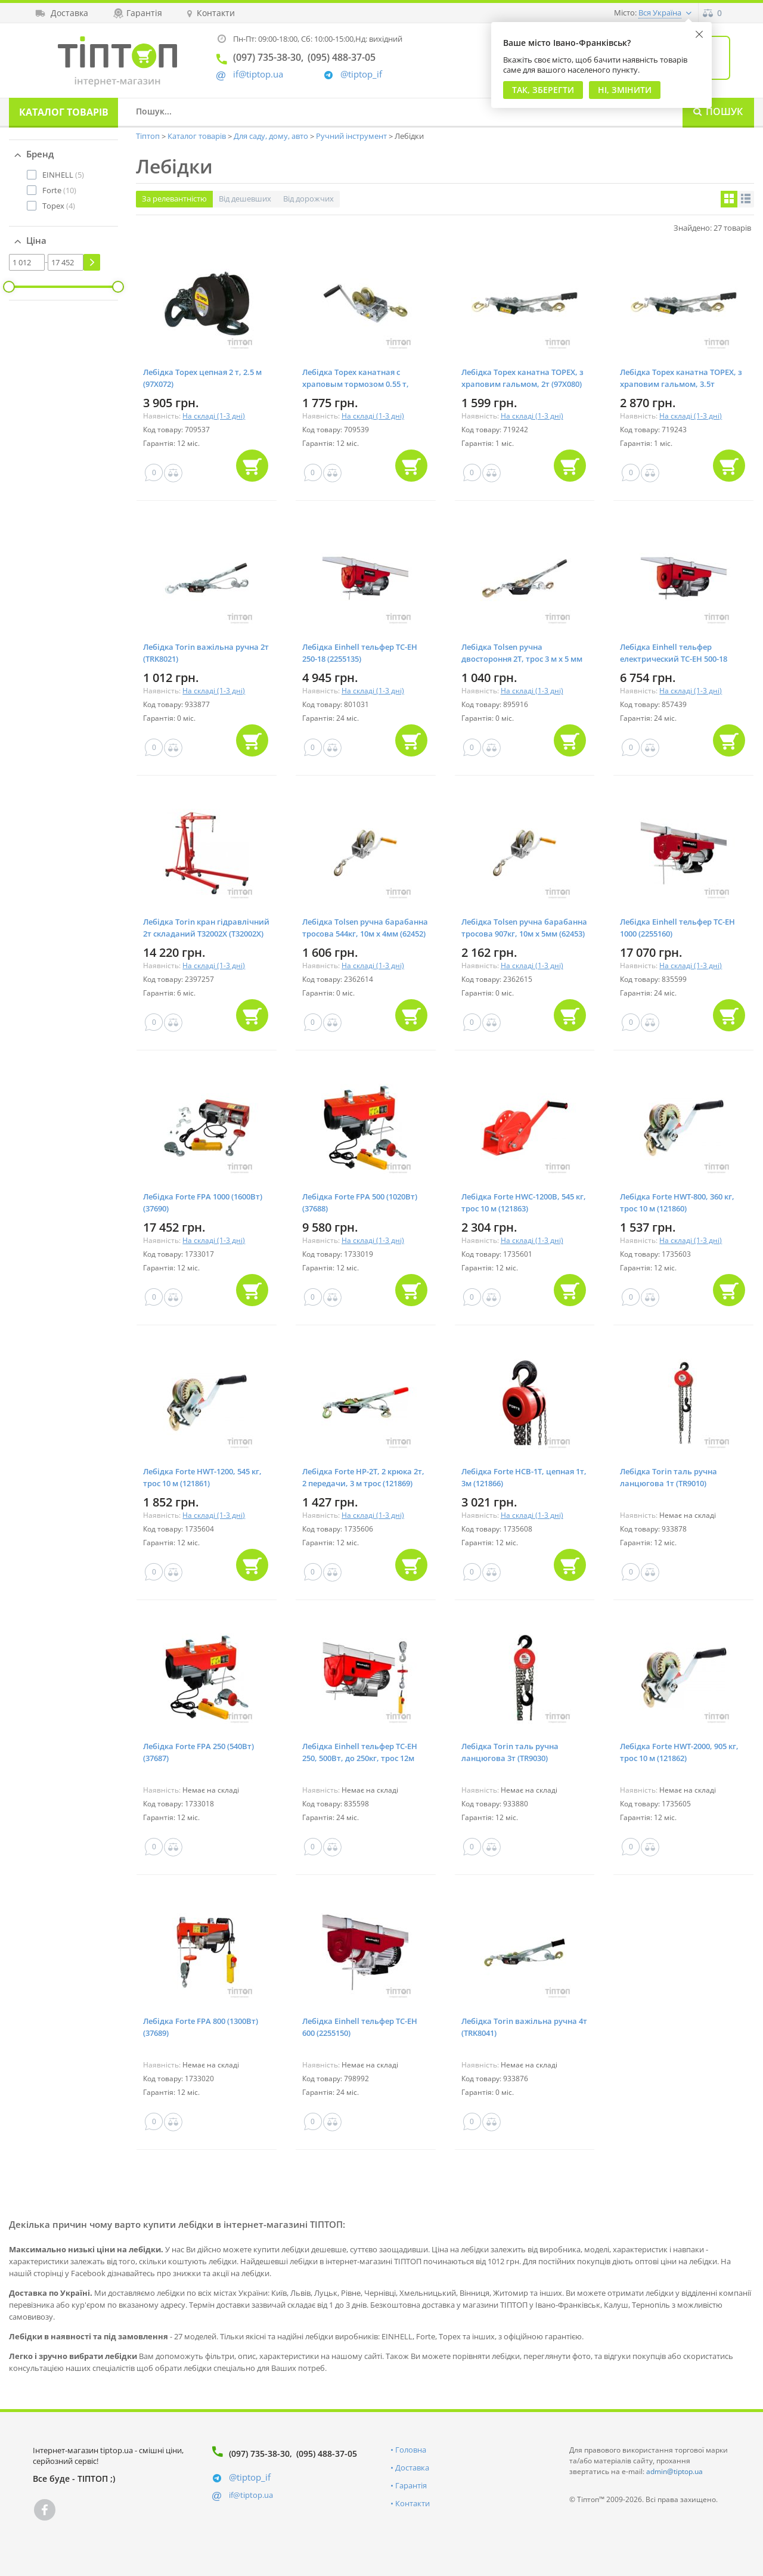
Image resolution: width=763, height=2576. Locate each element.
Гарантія (411, 2485)
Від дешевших (245, 198)
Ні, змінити (625, 89)
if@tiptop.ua (251, 2495)
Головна (410, 2449)
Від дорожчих (308, 198)
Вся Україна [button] (659, 12)
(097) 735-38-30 (259, 2453)
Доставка (412, 2467)
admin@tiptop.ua (674, 2471)
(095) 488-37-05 (326, 2453)
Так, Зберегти (543, 89)
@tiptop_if (361, 74)
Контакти (412, 2503)
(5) (63, 174)
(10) (59, 190)
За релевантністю (174, 198)
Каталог (63, 112)
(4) (58, 205)
